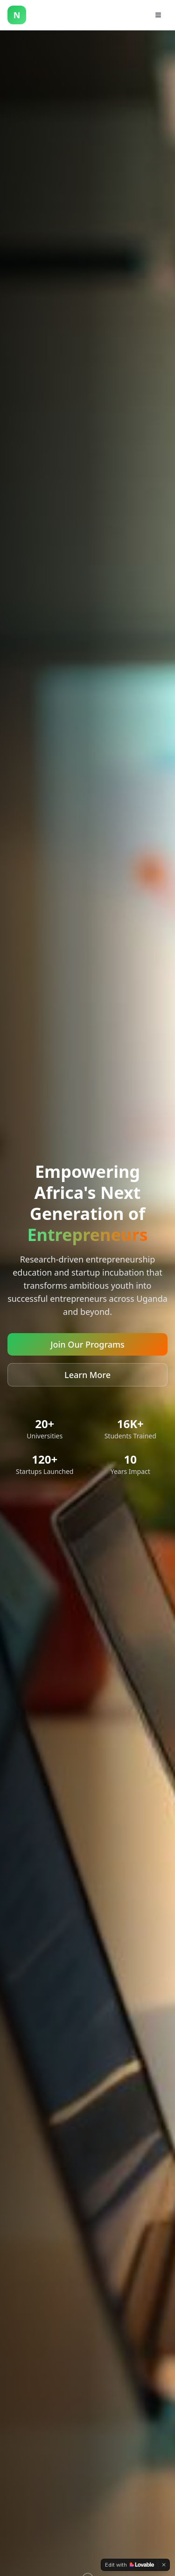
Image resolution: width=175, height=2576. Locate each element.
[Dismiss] (163, 2564)
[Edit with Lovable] (129, 2564)
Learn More (87, 1374)
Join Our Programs (87, 1344)
